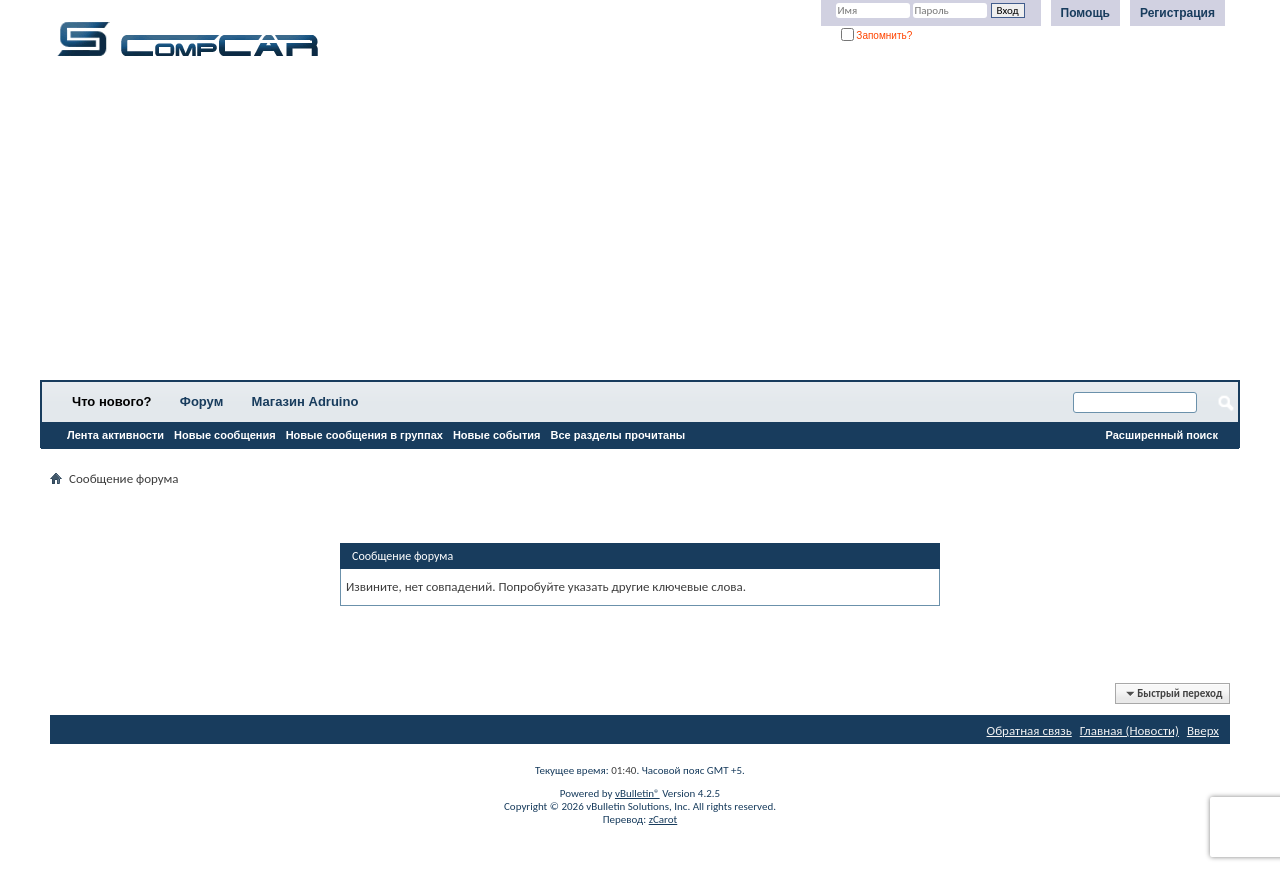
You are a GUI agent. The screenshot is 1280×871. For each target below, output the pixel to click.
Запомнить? (877, 35)
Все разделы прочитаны (617, 435)
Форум (201, 401)
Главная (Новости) (1129, 730)
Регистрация (1177, 13)
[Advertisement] (625, 225)
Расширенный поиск (1162, 435)
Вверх (1203, 730)
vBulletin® (637, 793)
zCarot (663, 819)
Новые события (497, 435)
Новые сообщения (225, 435)
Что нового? (112, 401)
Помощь (1085, 13)
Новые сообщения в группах (364, 435)
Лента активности (115, 435)
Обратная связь (1029, 730)
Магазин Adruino (305, 401)
